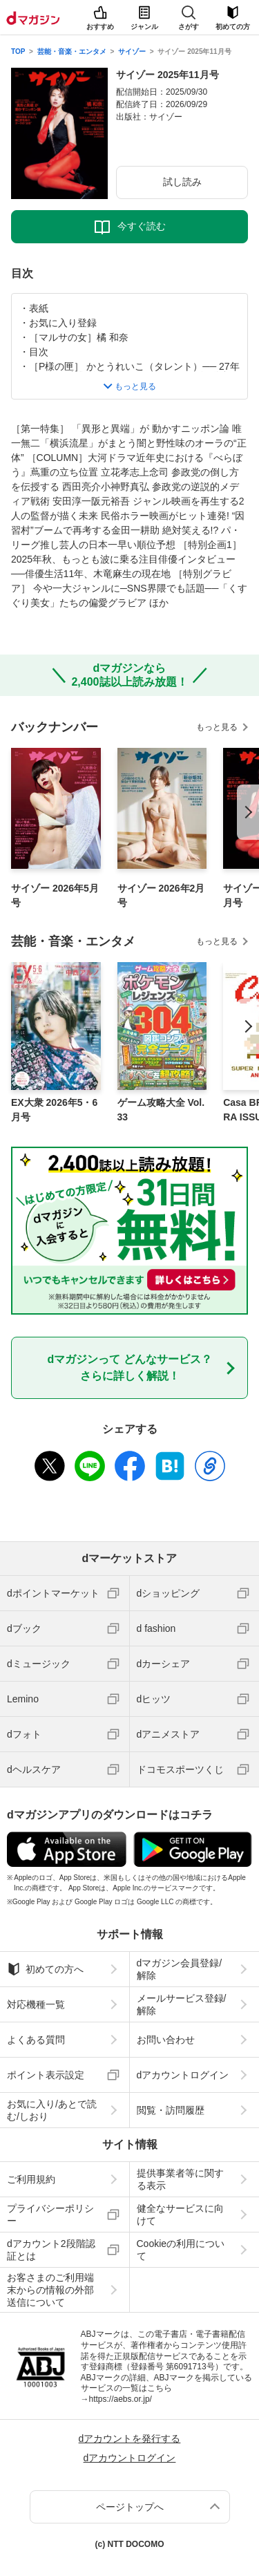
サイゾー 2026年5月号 (55, 895)
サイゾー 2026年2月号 (161, 895)
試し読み (182, 181)
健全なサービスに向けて (180, 2214)
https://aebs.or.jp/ (120, 2399)
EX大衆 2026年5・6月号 (54, 1109)
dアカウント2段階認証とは (51, 2250)
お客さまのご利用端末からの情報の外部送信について (50, 2290)
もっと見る (217, 727)
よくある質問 (36, 2039)
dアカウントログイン (183, 2074)
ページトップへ (130, 2506)
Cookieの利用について (181, 2250)
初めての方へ (45, 1969)
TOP (18, 51)
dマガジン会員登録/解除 (179, 1969)
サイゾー (132, 51)
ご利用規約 (31, 2179)
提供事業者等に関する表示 (180, 2179)
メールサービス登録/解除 (182, 2004)
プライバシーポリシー (50, 2214)
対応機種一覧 (36, 2004)
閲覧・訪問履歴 (170, 2110)
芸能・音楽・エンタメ (71, 51)
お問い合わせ (166, 2039)
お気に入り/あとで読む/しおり (52, 2110)
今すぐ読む (141, 226)
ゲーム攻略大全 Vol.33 (161, 1109)
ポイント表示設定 (45, 2074)
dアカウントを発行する (130, 2438)
